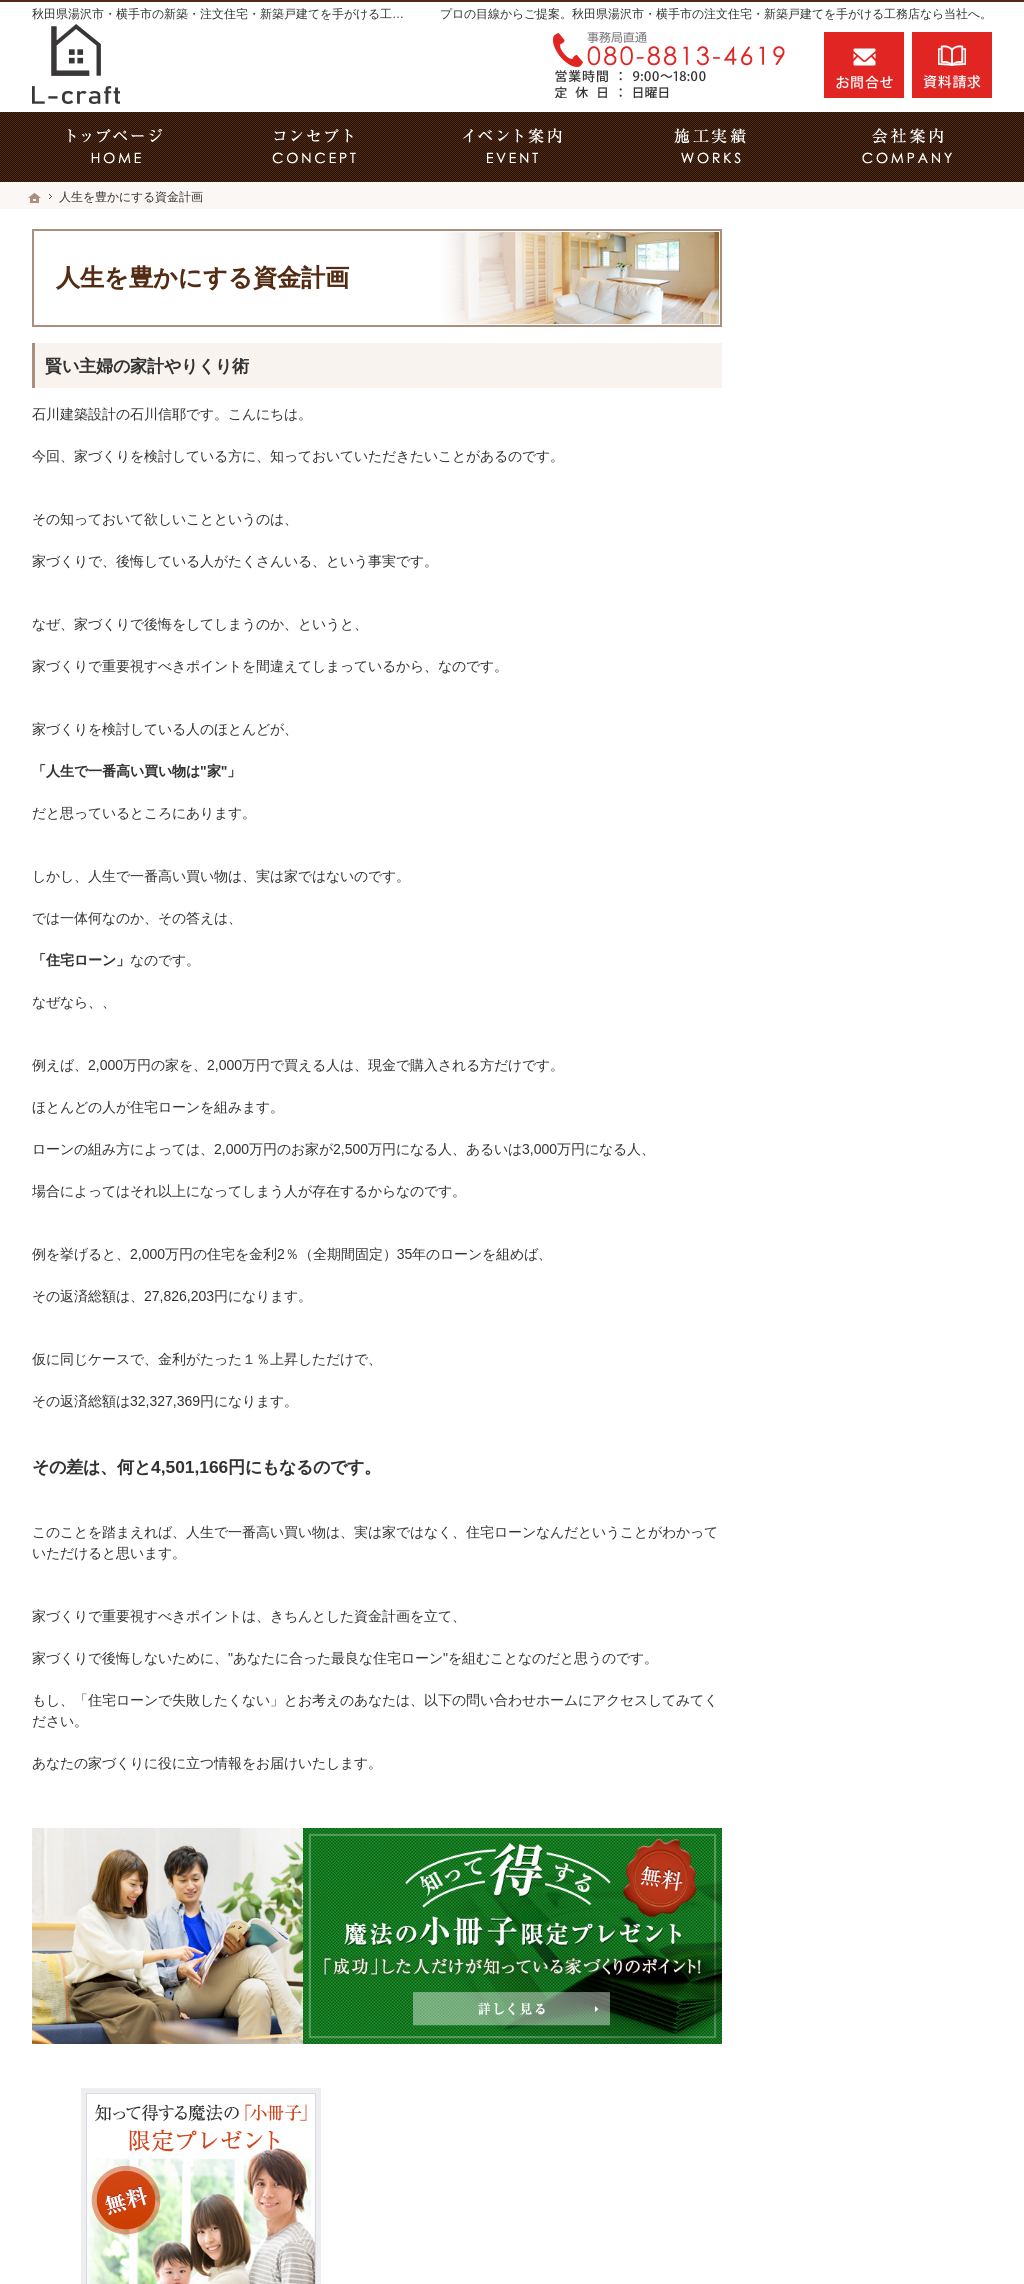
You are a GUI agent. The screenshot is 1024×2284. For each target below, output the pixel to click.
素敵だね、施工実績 (847, 932)
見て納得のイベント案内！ (868, 760)
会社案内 (812, 1208)
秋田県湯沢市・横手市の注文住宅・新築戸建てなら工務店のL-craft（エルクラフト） (656, 2231)
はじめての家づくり (847, 1079)
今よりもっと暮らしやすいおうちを (882, 984)
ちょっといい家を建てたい (868, 889)
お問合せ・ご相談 (840, 1380)
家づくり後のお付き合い (861, 1165)
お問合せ (864, 65)
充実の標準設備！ (840, 1036)
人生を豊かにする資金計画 (868, 846)
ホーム (805, 717)
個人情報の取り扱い (847, 1466)
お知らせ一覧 (826, 1423)
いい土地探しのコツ (847, 803)
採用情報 (812, 1294)
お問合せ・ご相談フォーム (872, 2141)
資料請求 (952, 65)
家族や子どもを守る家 (854, 1122)
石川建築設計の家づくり (861, 1251)
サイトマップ (826, 1509)
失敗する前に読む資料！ (861, 1337)
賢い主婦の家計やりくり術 (147, 366)
